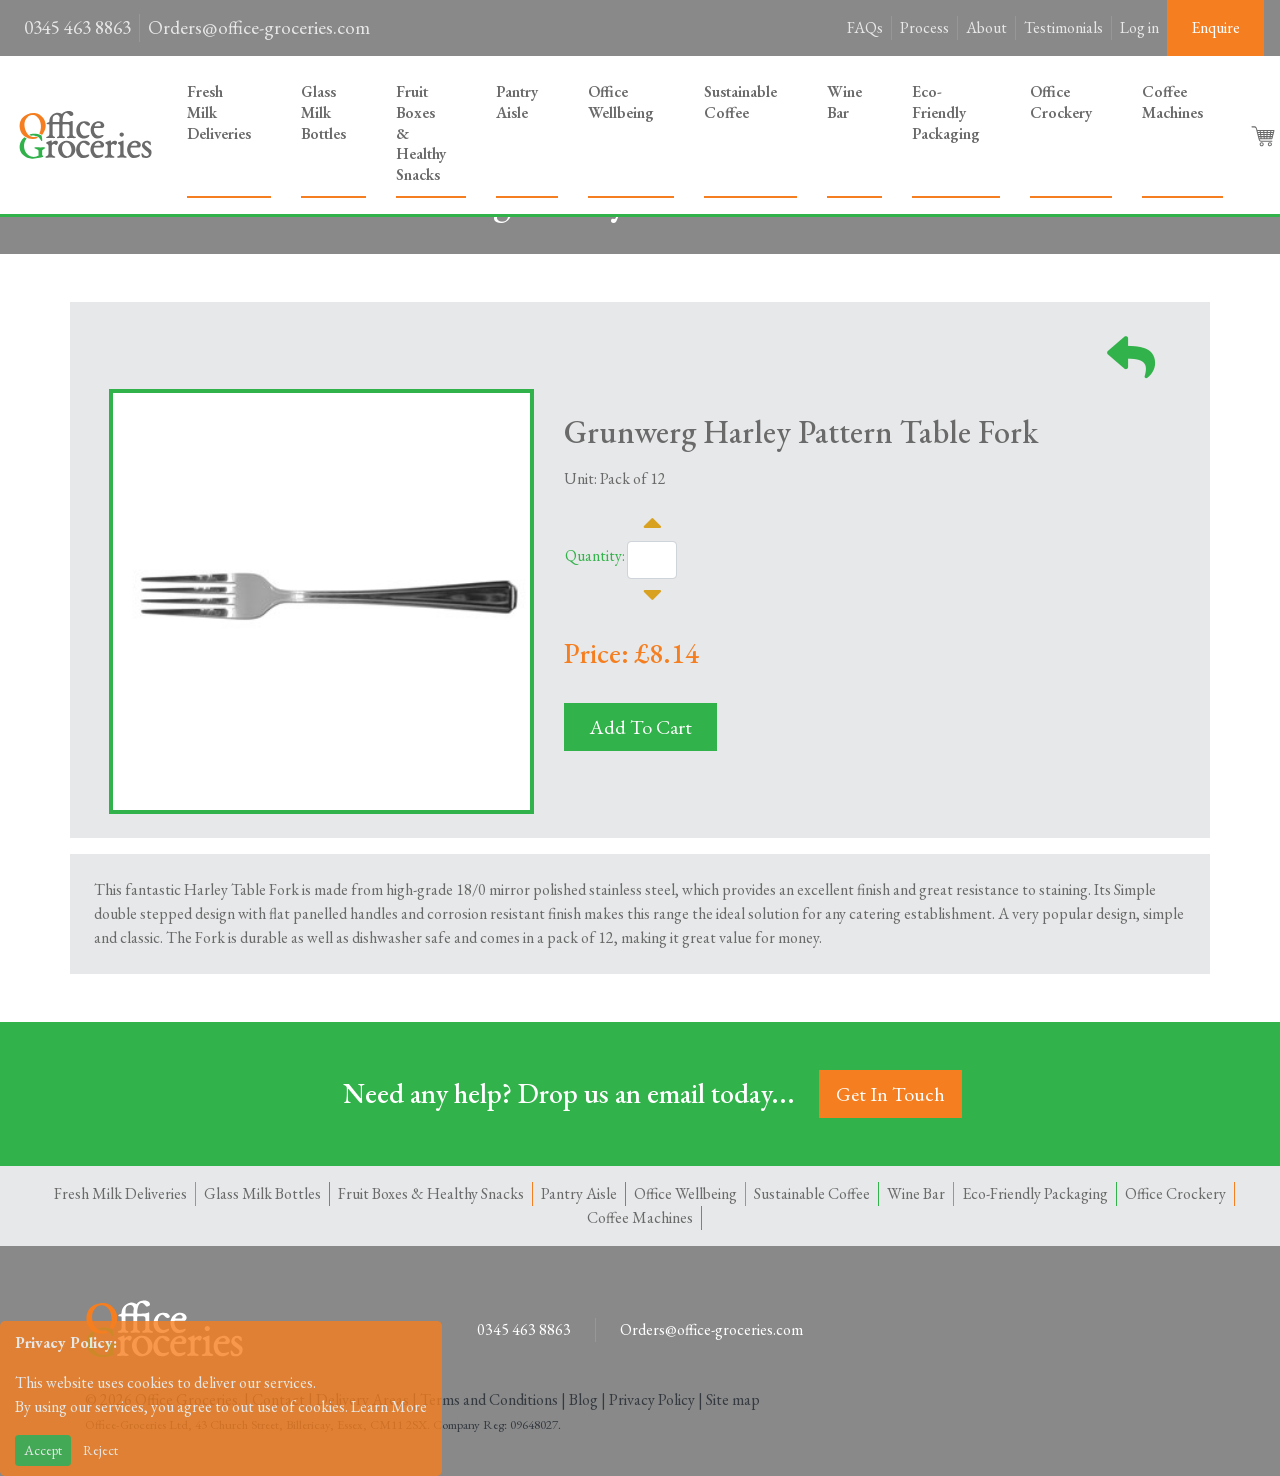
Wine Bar (844, 102)
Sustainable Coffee (740, 102)
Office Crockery (1061, 102)
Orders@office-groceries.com (259, 27)
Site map (733, 1399)
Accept (43, 1450)
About (986, 27)
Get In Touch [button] (890, 1094)
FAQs (865, 27)
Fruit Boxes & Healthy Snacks (421, 133)
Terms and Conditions (489, 1399)
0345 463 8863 (77, 27)
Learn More (389, 1406)
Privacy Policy (652, 1399)
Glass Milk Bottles (323, 112)
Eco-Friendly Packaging (946, 112)
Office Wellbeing (621, 102)
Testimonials (1063, 27)
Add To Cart (640, 727)
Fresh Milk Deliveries (219, 112)
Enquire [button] (1215, 27)
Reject (100, 1450)
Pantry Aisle (517, 102)
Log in (1139, 27)
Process (924, 27)
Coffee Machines (1172, 102)
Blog (583, 1399)
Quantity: (595, 555)
